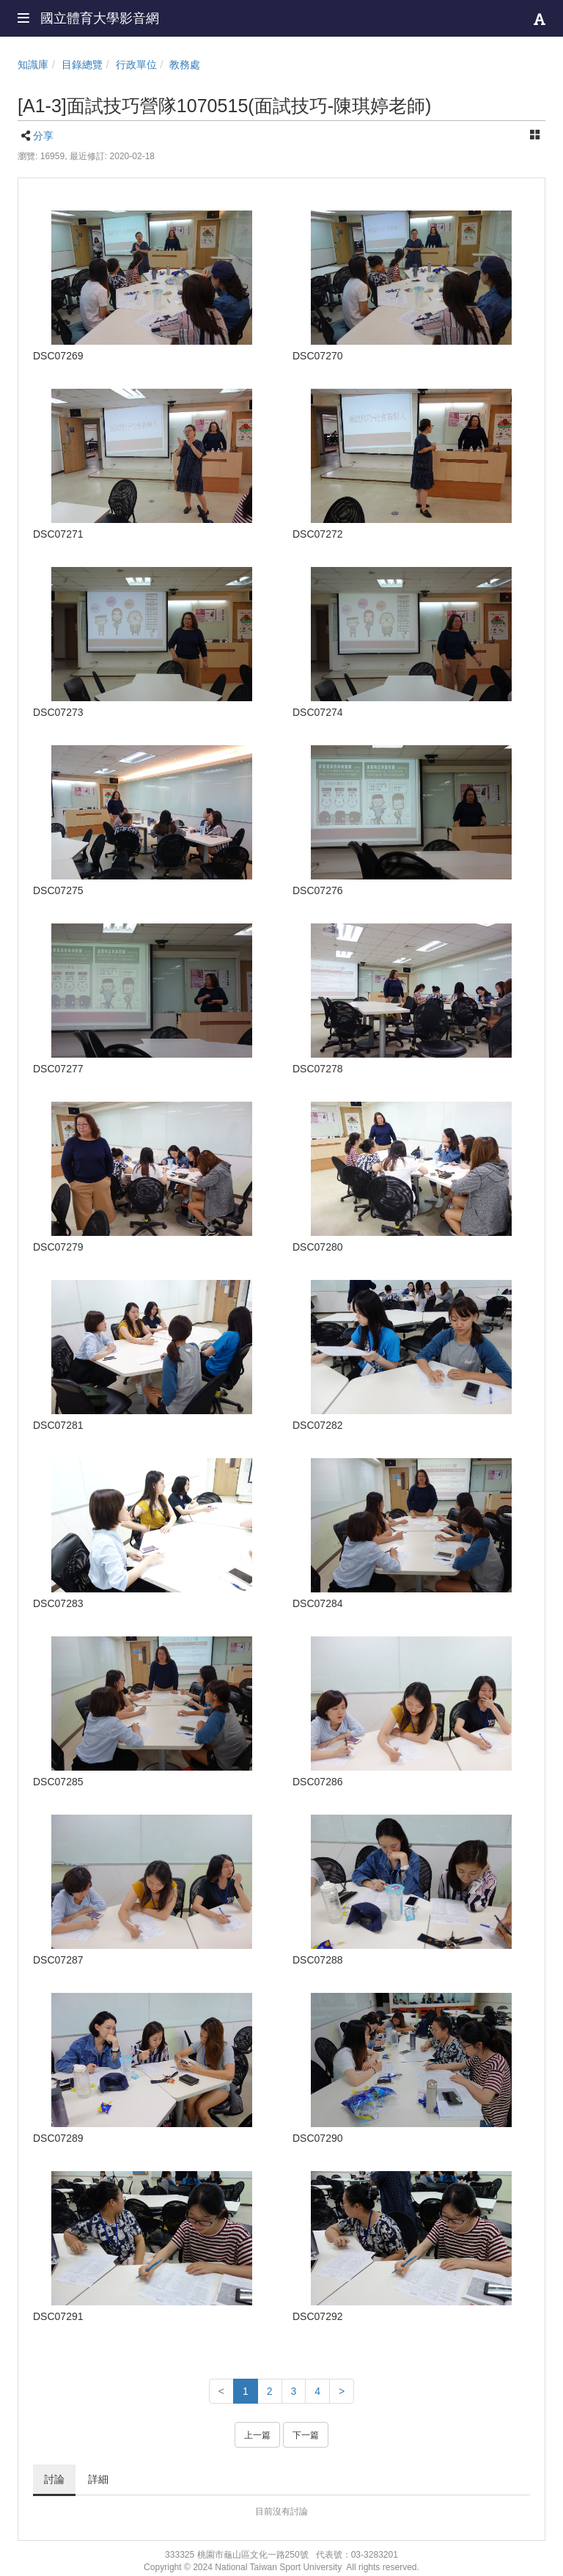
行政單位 (136, 64)
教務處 (184, 64)
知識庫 (33, 64)
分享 (43, 136)
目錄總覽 (82, 64)
